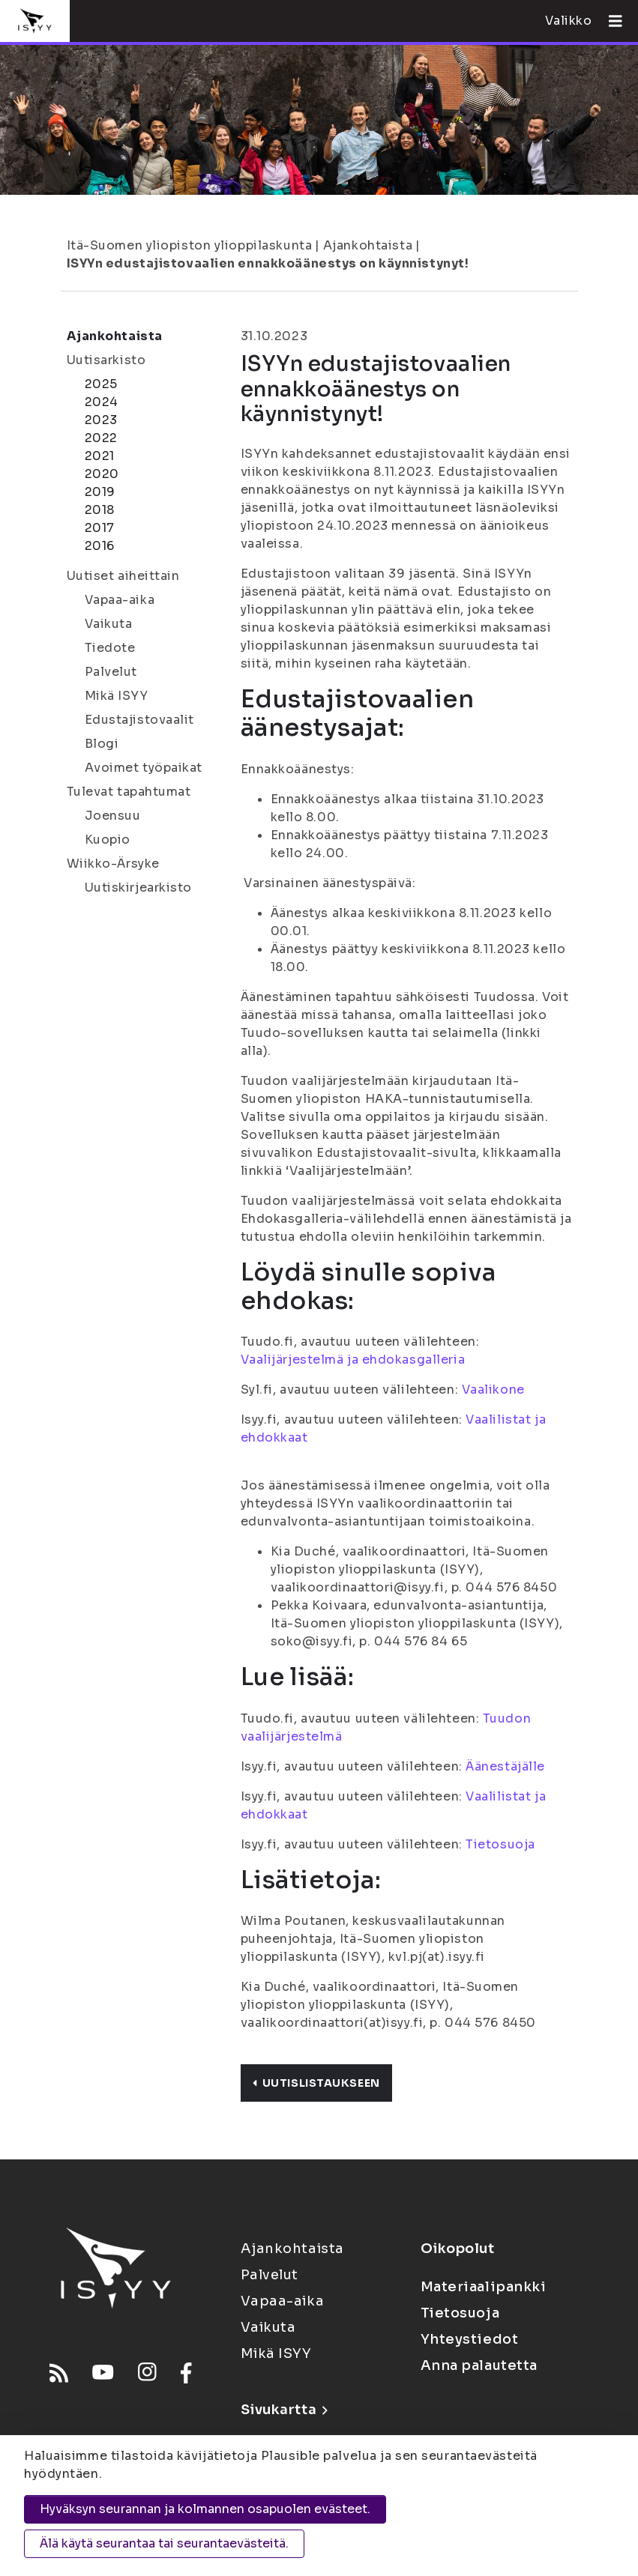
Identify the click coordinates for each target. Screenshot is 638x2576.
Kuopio (107, 839)
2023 (101, 420)
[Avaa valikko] (609, 21)
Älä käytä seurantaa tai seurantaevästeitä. (164, 2543)
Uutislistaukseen (316, 2083)
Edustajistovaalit (140, 720)
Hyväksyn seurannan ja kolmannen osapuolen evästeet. (205, 2509)
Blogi (102, 744)
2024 (101, 402)
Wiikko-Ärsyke (113, 863)
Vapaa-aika (120, 600)
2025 (101, 384)
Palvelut (111, 672)
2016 (100, 546)
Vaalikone (493, 1389)
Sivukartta (284, 2409)
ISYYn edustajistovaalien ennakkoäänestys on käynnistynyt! (268, 263)
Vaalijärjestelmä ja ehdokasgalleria (353, 1359)
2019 (100, 492)
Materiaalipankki (484, 2287)
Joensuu (113, 815)
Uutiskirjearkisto (139, 887)
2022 (101, 438)
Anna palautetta (479, 2365)
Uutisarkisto (106, 360)
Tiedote (110, 648)
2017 (100, 528)
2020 (102, 474)
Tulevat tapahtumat (129, 791)
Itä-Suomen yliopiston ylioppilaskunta (190, 245)
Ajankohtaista (367, 245)
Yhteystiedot (470, 2339)
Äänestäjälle (505, 1766)
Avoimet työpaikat (144, 767)
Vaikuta (109, 624)
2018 (100, 510)
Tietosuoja (500, 1844)
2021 (100, 456)
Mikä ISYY (116, 696)
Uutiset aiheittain (123, 576)
